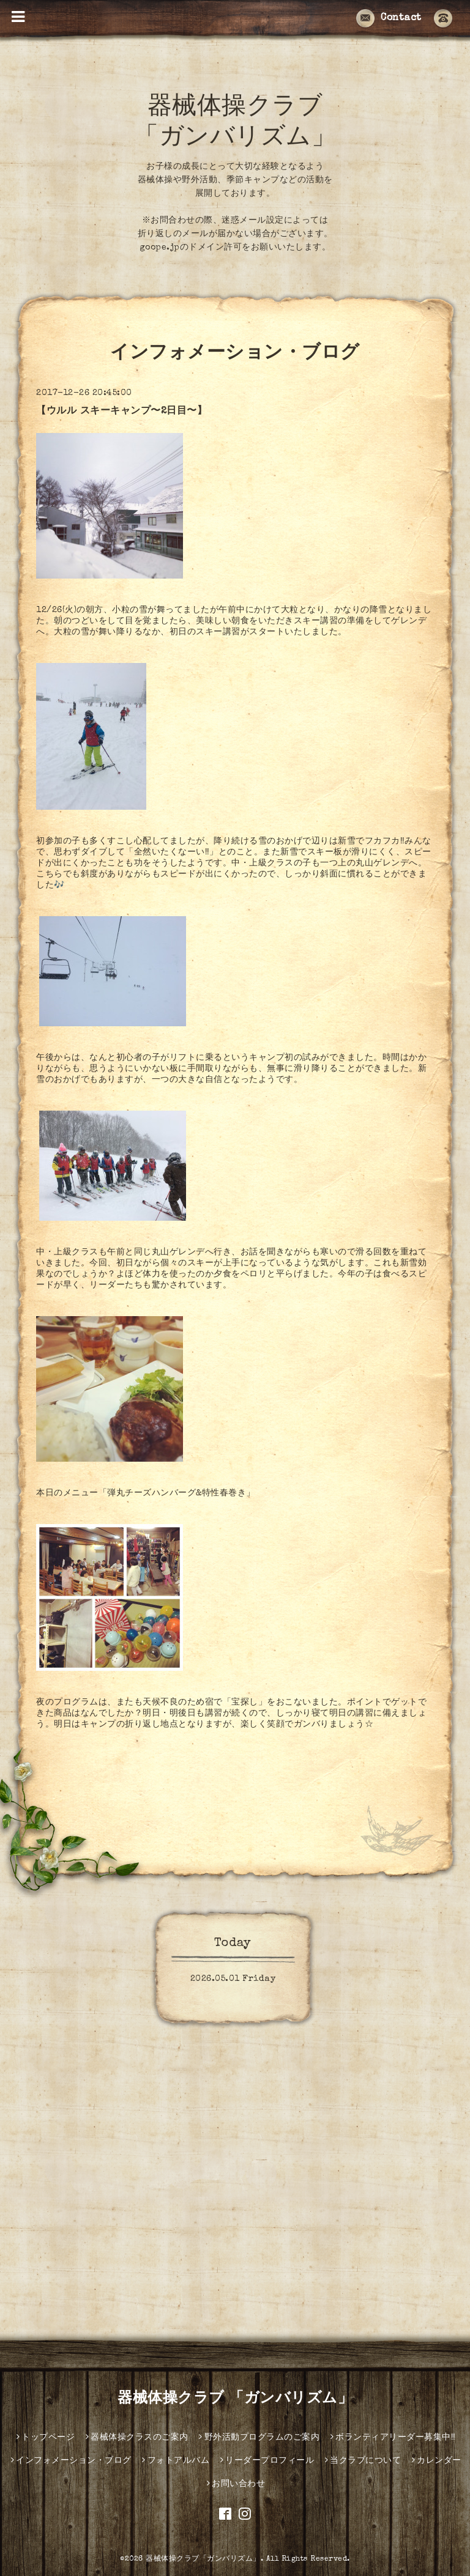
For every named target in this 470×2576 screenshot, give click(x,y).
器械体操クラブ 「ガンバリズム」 (235, 2399)
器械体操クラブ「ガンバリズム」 (203, 2559)
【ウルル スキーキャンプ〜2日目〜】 (121, 411)
